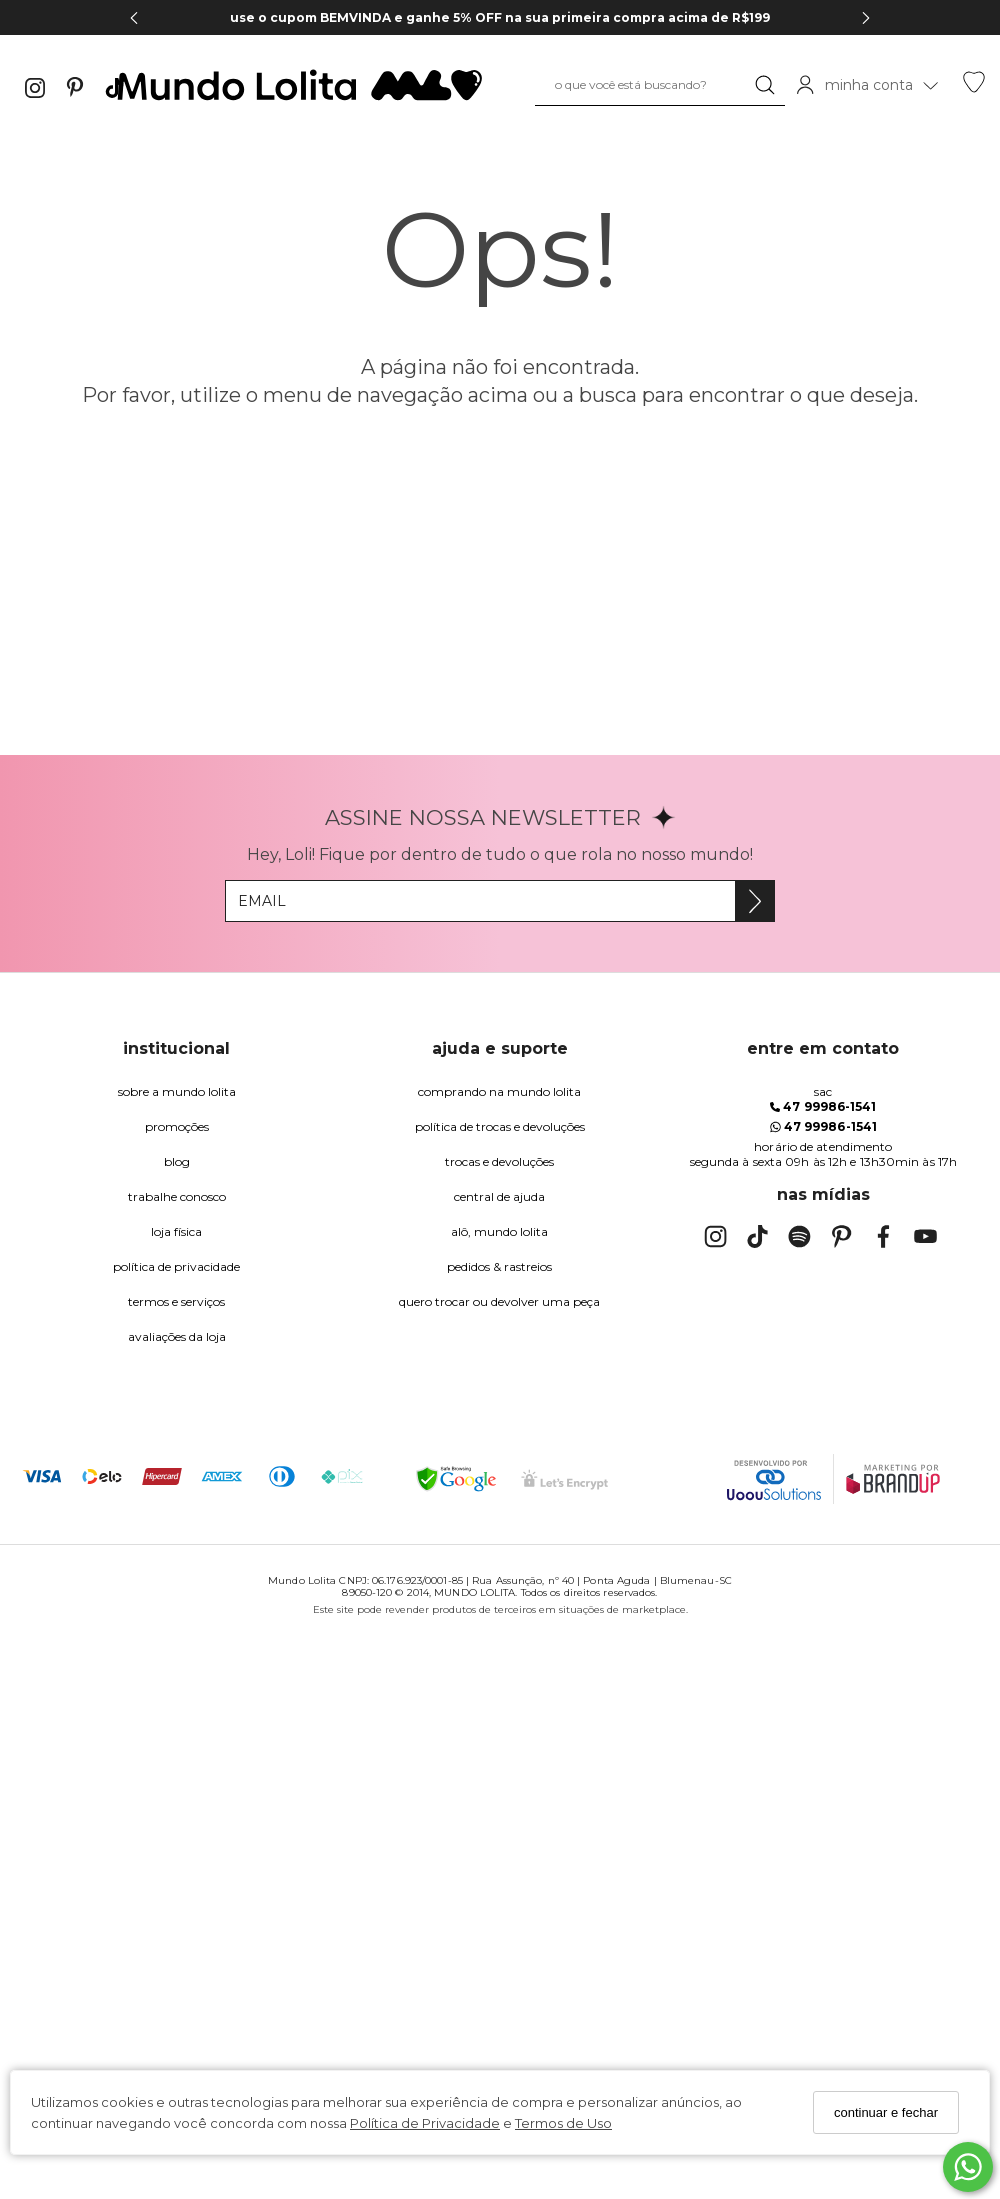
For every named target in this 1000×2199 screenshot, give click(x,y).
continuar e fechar (886, 2112)
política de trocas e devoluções (500, 1126)
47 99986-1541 (823, 1106)
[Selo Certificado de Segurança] (564, 1479)
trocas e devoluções (499, 1161)
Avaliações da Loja (177, 1336)
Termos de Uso (563, 2123)
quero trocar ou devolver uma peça (499, 1301)
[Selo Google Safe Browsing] (456, 1479)
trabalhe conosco (177, 1196)
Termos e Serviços (176, 1301)
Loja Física (176, 1231)
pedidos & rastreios (499, 1266)
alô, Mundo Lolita (499, 1231)
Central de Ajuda (499, 1196)
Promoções (177, 1126)
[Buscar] (765, 85)
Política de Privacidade (425, 2123)
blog (177, 1161)
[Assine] (754, 901)
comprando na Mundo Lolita (499, 1091)
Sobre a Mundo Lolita (177, 1091)
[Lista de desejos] (974, 88)
